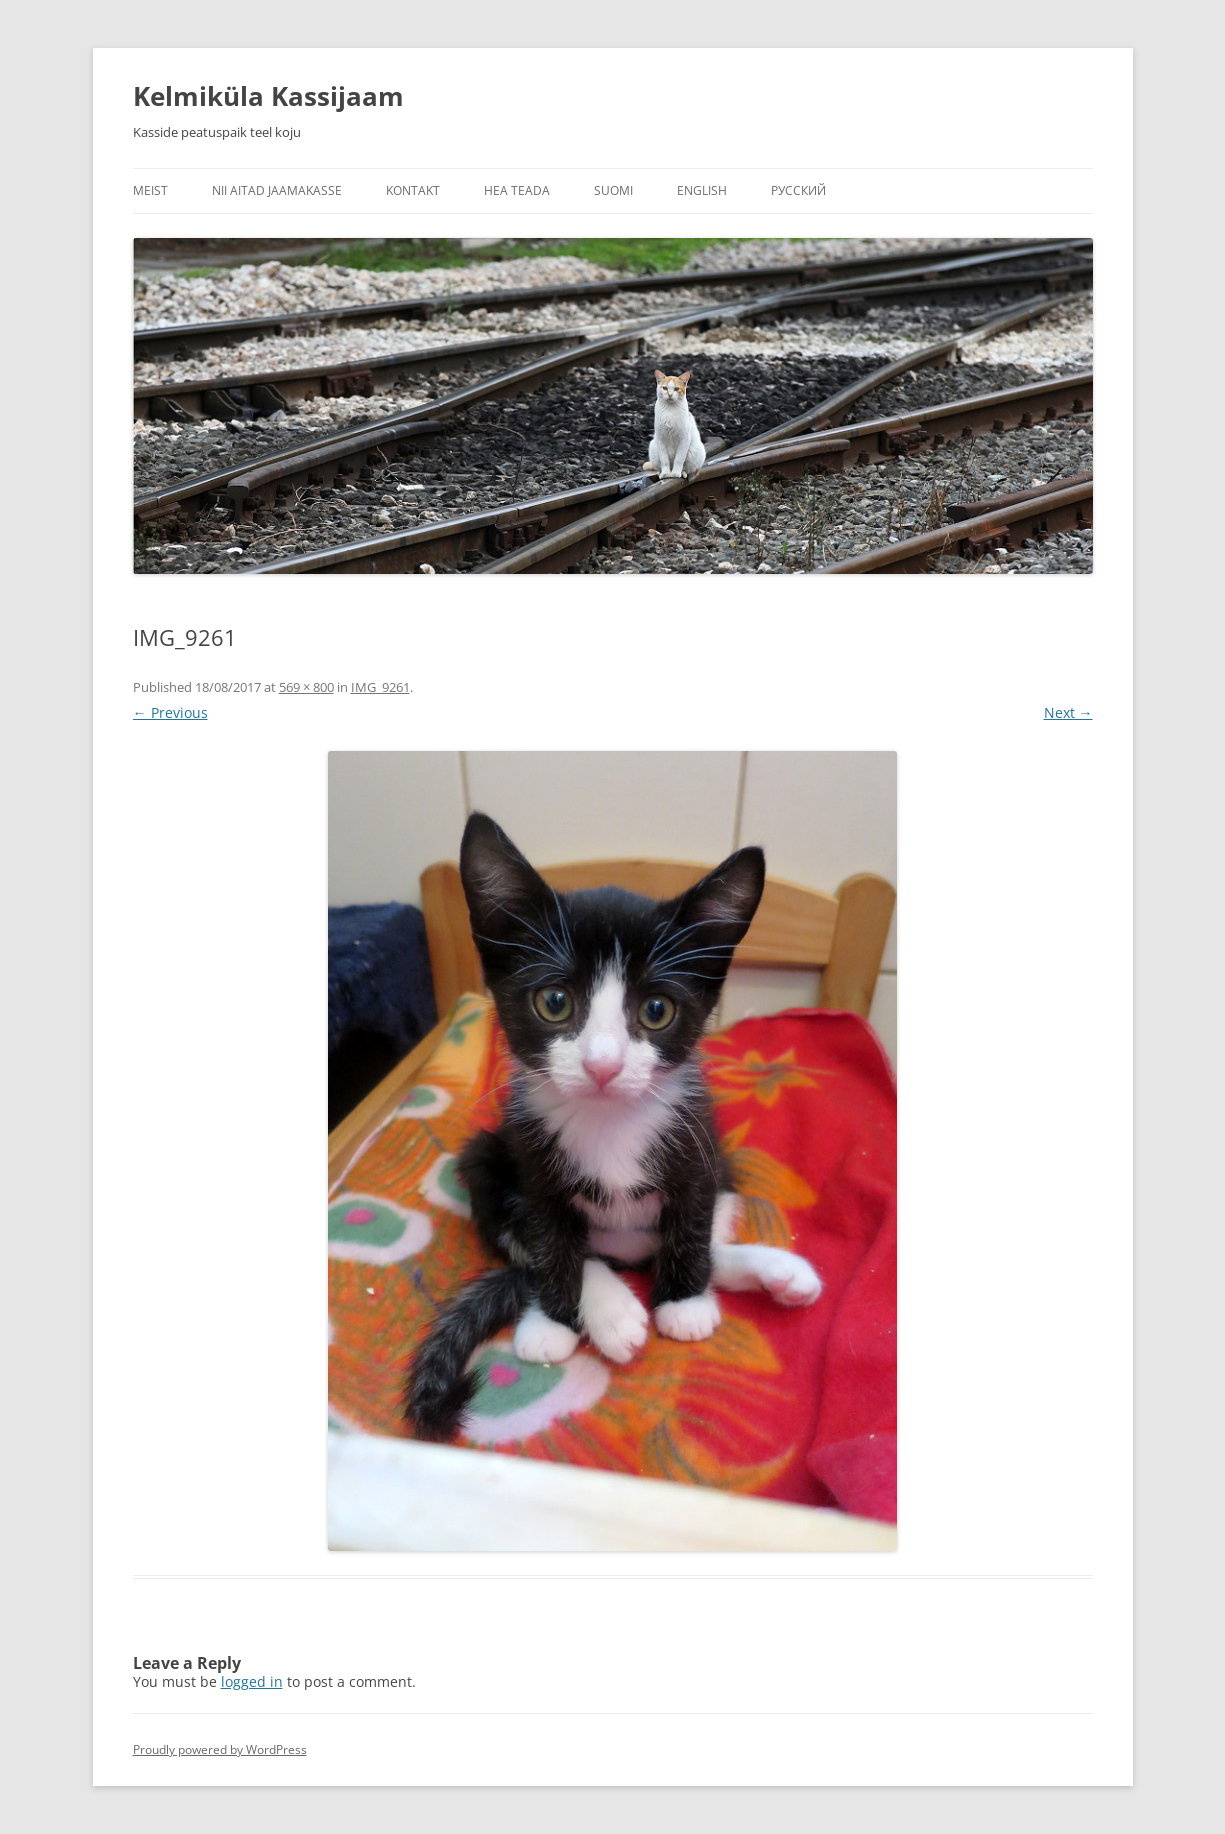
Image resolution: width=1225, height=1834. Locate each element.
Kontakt (413, 190)
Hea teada (517, 190)
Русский (798, 190)
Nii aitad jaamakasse (277, 190)
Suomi (613, 190)
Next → (1068, 712)
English (702, 190)
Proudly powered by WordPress (220, 1749)
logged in (252, 1681)
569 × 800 (306, 687)
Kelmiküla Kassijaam (268, 96)
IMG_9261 (380, 687)
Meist (150, 190)
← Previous (170, 712)
